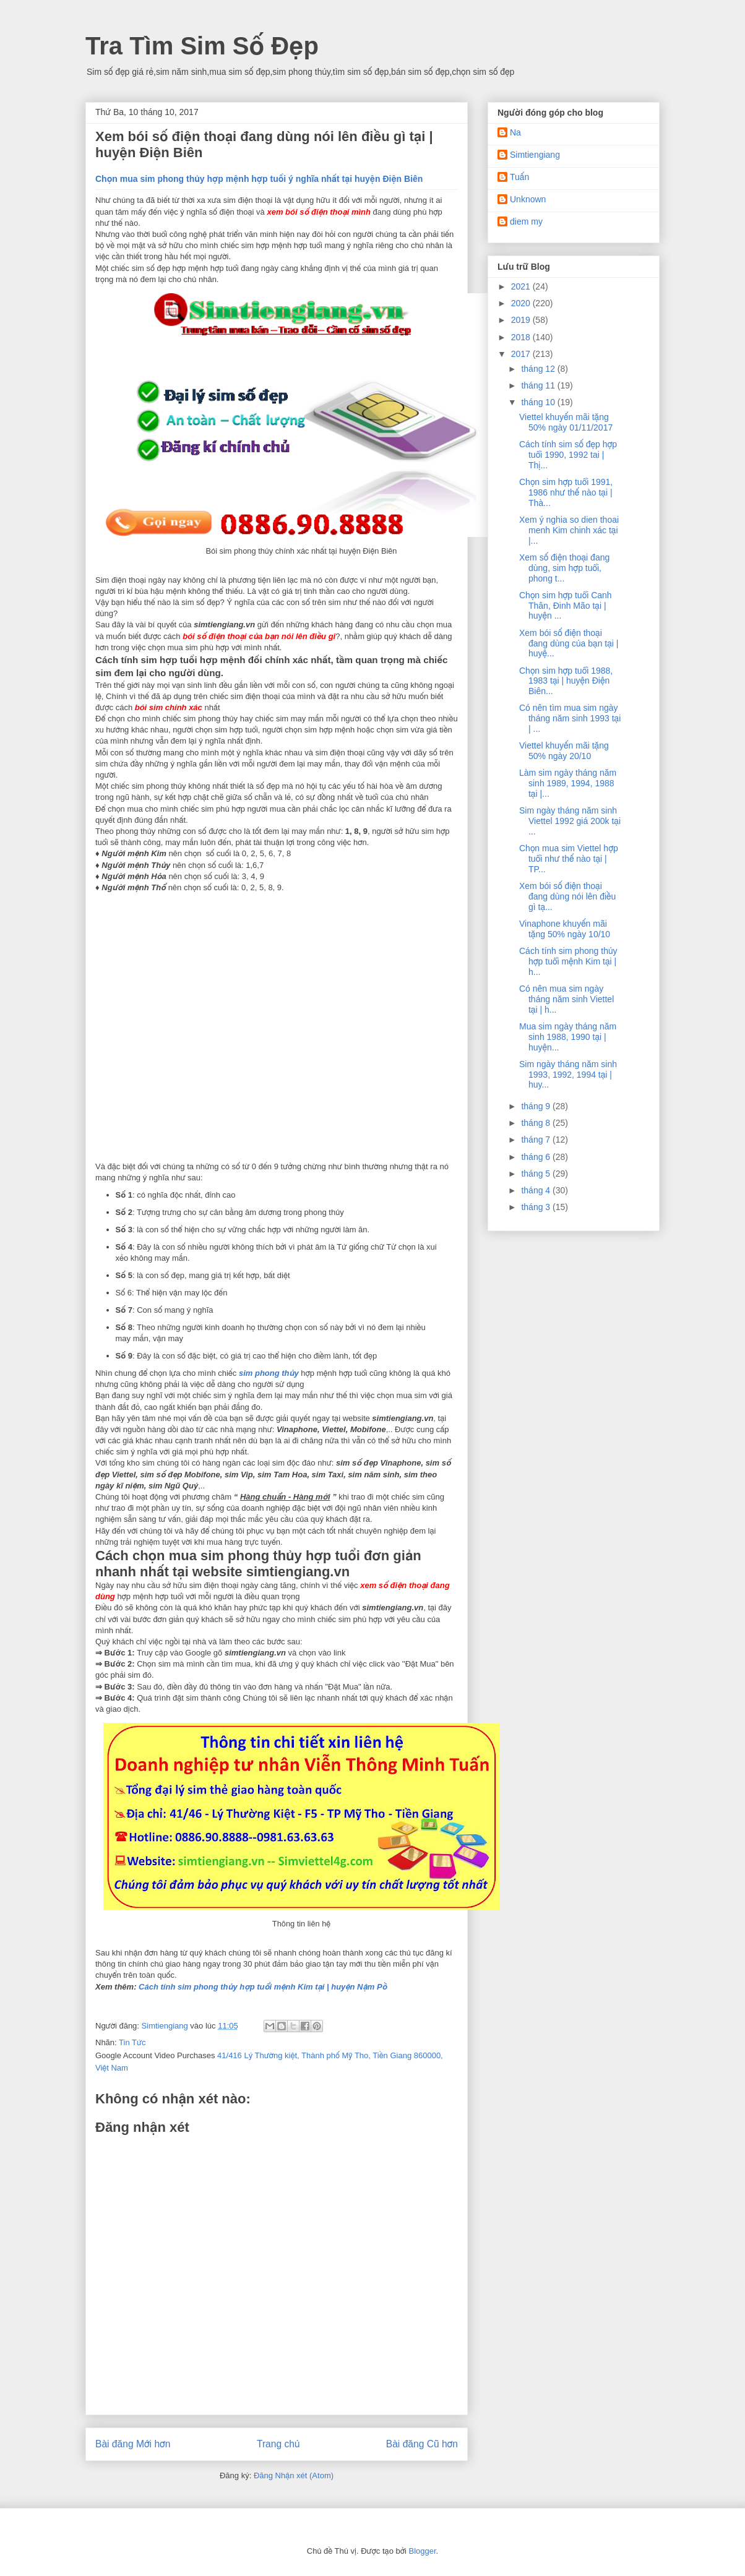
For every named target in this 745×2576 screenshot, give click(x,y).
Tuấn (519, 177)
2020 (522, 303)
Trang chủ (278, 2444)
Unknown (528, 199)
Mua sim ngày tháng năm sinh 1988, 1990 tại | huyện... (567, 1036)
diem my (526, 221)
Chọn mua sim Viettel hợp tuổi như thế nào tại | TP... (568, 858)
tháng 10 (539, 402)
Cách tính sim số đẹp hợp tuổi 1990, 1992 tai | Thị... (568, 454)
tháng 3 (537, 1207)
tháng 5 (537, 1174)
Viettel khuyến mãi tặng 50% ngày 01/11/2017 (566, 422)
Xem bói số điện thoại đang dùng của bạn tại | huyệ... (568, 643)
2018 (522, 337)
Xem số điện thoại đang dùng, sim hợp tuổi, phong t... (564, 567)
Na (515, 132)
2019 (522, 320)
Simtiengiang (535, 155)
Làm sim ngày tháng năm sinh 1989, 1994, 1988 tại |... (567, 783)
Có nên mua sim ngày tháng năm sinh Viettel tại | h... (566, 999)
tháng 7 (537, 1139)
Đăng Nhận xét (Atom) (294, 2475)
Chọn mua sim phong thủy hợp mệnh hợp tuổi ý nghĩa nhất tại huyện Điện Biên (259, 179)
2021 (522, 286)
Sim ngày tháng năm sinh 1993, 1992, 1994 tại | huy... (568, 1074)
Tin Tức (132, 2042)
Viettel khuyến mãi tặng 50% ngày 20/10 (564, 751)
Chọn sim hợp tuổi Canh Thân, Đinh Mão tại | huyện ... (565, 605)
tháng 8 (537, 1123)
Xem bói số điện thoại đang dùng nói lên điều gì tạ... (567, 896)
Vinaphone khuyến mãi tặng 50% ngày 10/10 (564, 929)
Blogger (422, 2551)
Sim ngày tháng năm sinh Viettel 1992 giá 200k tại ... (570, 820)
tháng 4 (537, 1190)
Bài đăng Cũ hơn (422, 2444)
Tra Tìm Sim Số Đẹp (202, 45)
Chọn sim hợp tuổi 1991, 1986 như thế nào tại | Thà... (566, 492)
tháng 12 (539, 369)
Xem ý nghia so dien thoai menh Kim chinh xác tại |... (569, 530)
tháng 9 (537, 1106)
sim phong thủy (269, 1373)
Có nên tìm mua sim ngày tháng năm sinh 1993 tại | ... (570, 718)
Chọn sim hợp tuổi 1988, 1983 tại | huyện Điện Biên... (566, 681)
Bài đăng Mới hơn (132, 2444)
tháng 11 (539, 385)
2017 (522, 354)
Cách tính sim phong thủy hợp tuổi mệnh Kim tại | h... (568, 961)
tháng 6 (537, 1157)
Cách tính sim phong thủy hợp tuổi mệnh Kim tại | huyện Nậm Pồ (263, 1986)
